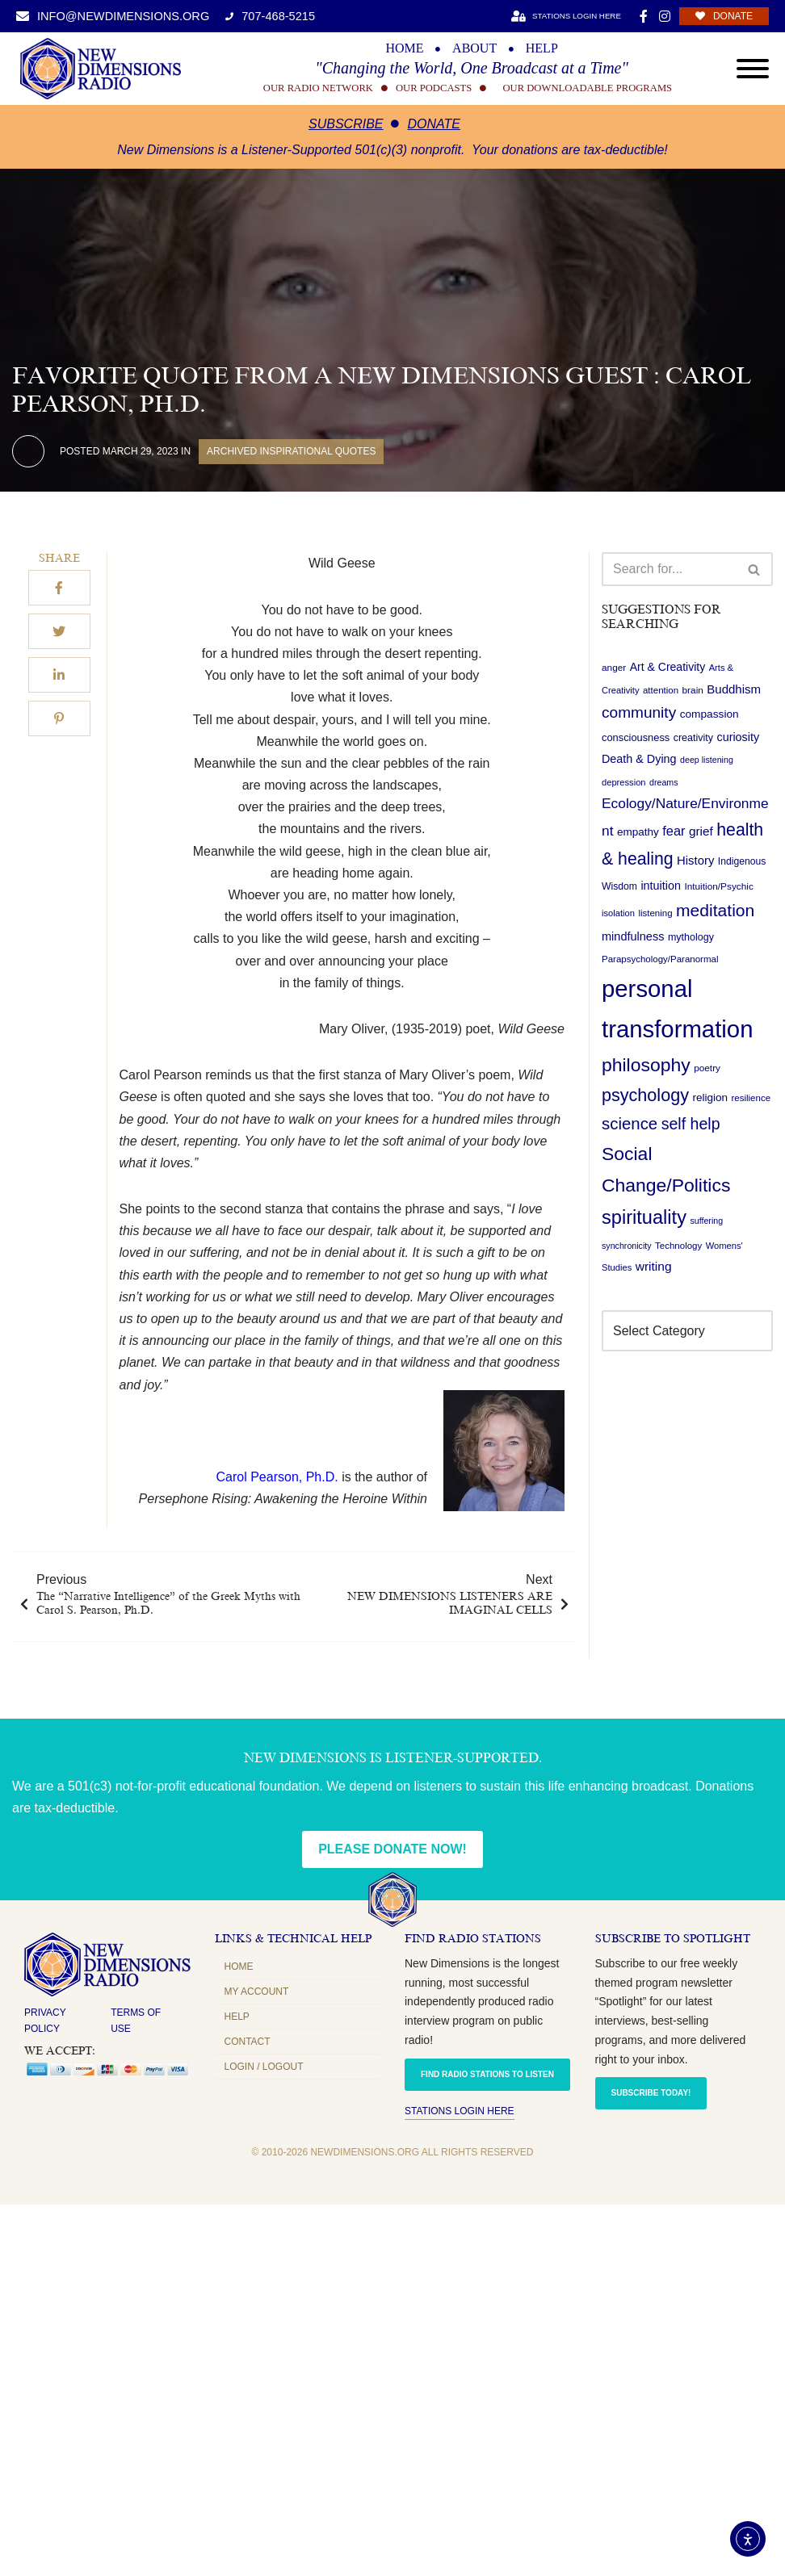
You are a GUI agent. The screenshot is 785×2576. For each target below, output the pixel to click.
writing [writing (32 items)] (654, 1266)
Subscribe (346, 124)
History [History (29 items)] (695, 860)
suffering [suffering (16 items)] (706, 1220)
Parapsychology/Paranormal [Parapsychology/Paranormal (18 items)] (660, 959)
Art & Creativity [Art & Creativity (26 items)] (667, 666)
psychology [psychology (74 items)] (645, 1095)
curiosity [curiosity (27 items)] (737, 737)
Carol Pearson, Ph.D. (277, 1477)
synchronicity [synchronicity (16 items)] (627, 1245)
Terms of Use (136, 2020)
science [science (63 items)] (629, 1124)
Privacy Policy (45, 2020)
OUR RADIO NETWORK (318, 88)
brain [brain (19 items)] (692, 690)
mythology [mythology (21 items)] (691, 937)
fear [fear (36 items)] (673, 830)
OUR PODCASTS (434, 88)
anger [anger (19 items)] (614, 667)
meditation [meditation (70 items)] (715, 910)
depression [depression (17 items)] (624, 782)
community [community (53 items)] (639, 712)
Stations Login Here (459, 2111)
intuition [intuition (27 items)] (660, 885)
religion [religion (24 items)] (710, 1097)
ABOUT (474, 48)
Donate (433, 124)
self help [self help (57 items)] (690, 1124)
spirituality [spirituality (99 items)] (644, 1217)
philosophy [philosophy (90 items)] (646, 1064)
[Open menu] (753, 68)
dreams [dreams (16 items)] (663, 782)
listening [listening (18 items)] (655, 913)
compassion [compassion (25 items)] (709, 714)
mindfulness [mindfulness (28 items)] (633, 936)
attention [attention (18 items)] (660, 690)
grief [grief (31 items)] (701, 831)
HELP (542, 48)
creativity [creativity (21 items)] (693, 737)
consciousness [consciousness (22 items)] (636, 737)
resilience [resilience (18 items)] (750, 1098)
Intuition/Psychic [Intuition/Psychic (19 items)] (718, 886)
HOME (404, 48)
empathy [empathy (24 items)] (638, 832)
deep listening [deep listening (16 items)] (706, 759)
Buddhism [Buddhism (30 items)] (734, 689)
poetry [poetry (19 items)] (707, 1068)
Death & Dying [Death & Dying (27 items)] (639, 758)
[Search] (669, 569)
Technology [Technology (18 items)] (678, 1245)
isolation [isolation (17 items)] (618, 913)
